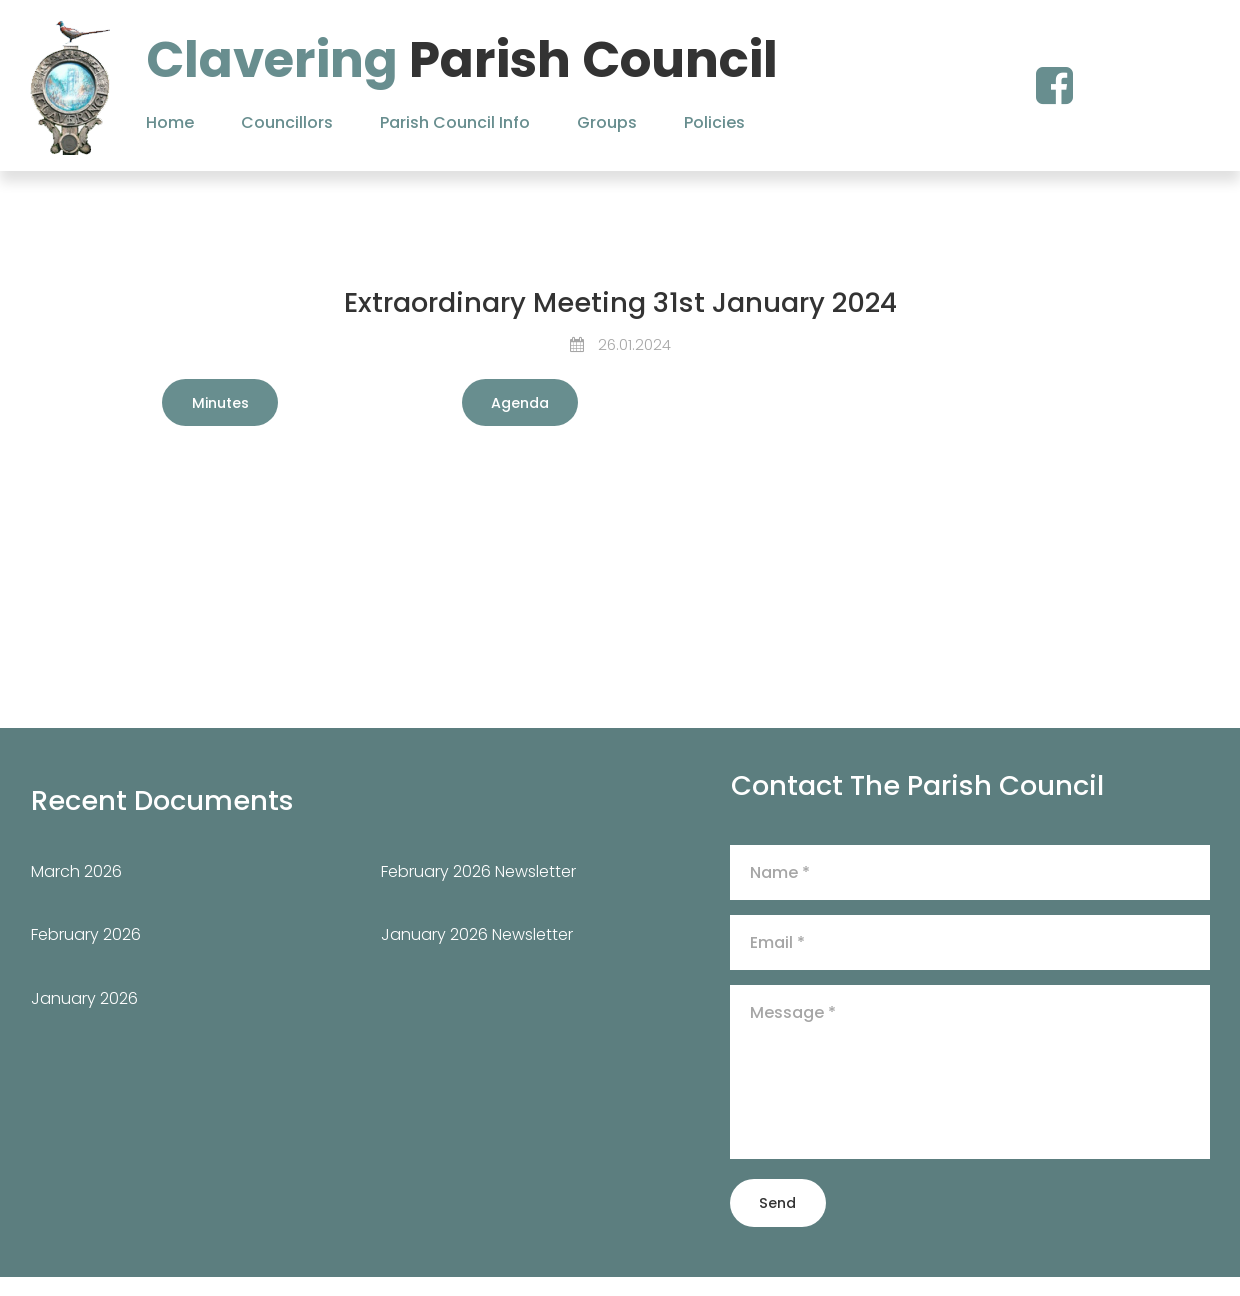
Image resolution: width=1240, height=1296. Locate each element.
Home (170, 122)
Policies (714, 122)
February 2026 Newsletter (478, 888)
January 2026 (84, 1015)
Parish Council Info (455, 122)
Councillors (287, 122)
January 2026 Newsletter (477, 952)
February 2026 (86, 952)
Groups (607, 122)
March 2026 (76, 888)
